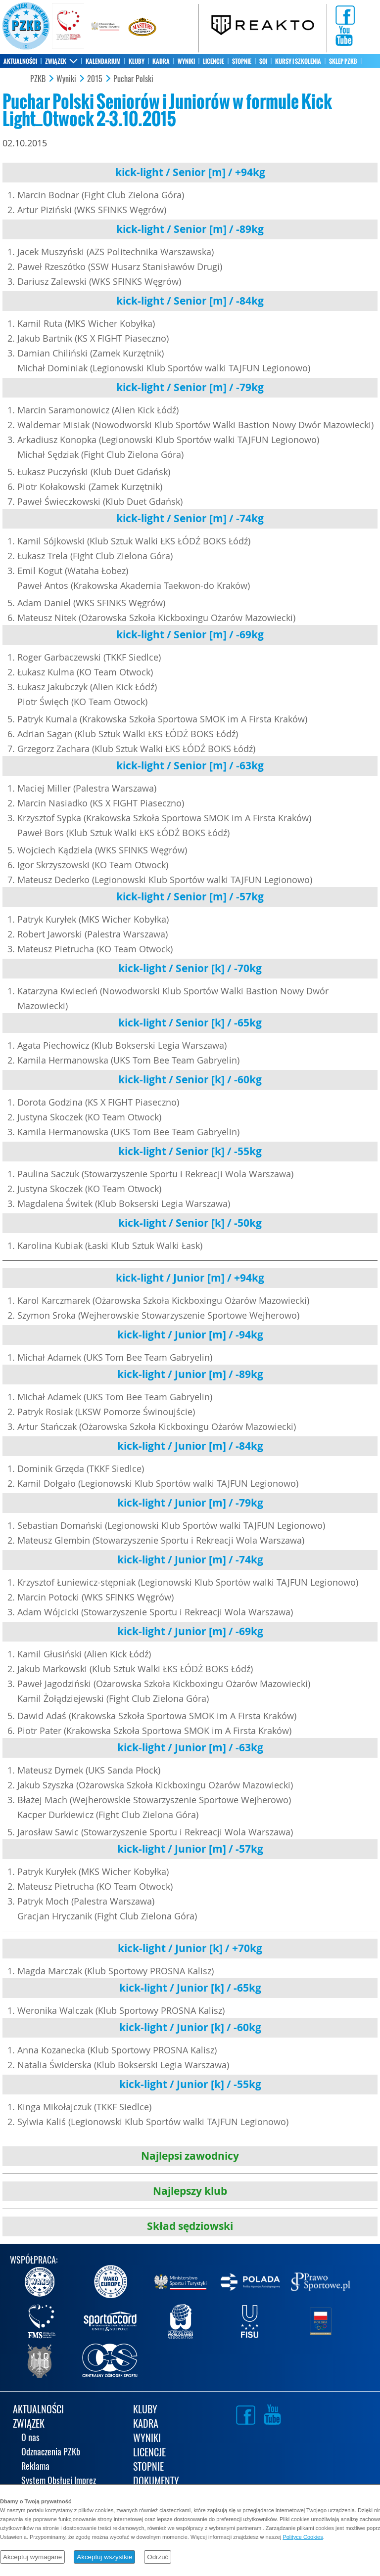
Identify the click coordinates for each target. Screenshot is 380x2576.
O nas (30, 2438)
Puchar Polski (133, 79)
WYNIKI (186, 61)
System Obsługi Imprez (58, 2481)
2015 (94, 79)
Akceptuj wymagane (32, 2557)
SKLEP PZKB (343, 61)
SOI (263, 61)
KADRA (161, 61)
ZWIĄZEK (55, 61)
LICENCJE (213, 61)
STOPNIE (241, 61)
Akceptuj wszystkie (104, 2557)
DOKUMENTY (156, 2481)
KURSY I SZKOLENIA (298, 61)
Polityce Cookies (303, 2537)
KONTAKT (14, 75)
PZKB (38, 79)
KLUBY (136, 61)
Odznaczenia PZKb (50, 2452)
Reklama (35, 2467)
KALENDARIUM (103, 61)
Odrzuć (157, 2557)
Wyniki (66, 79)
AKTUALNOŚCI (20, 61)
